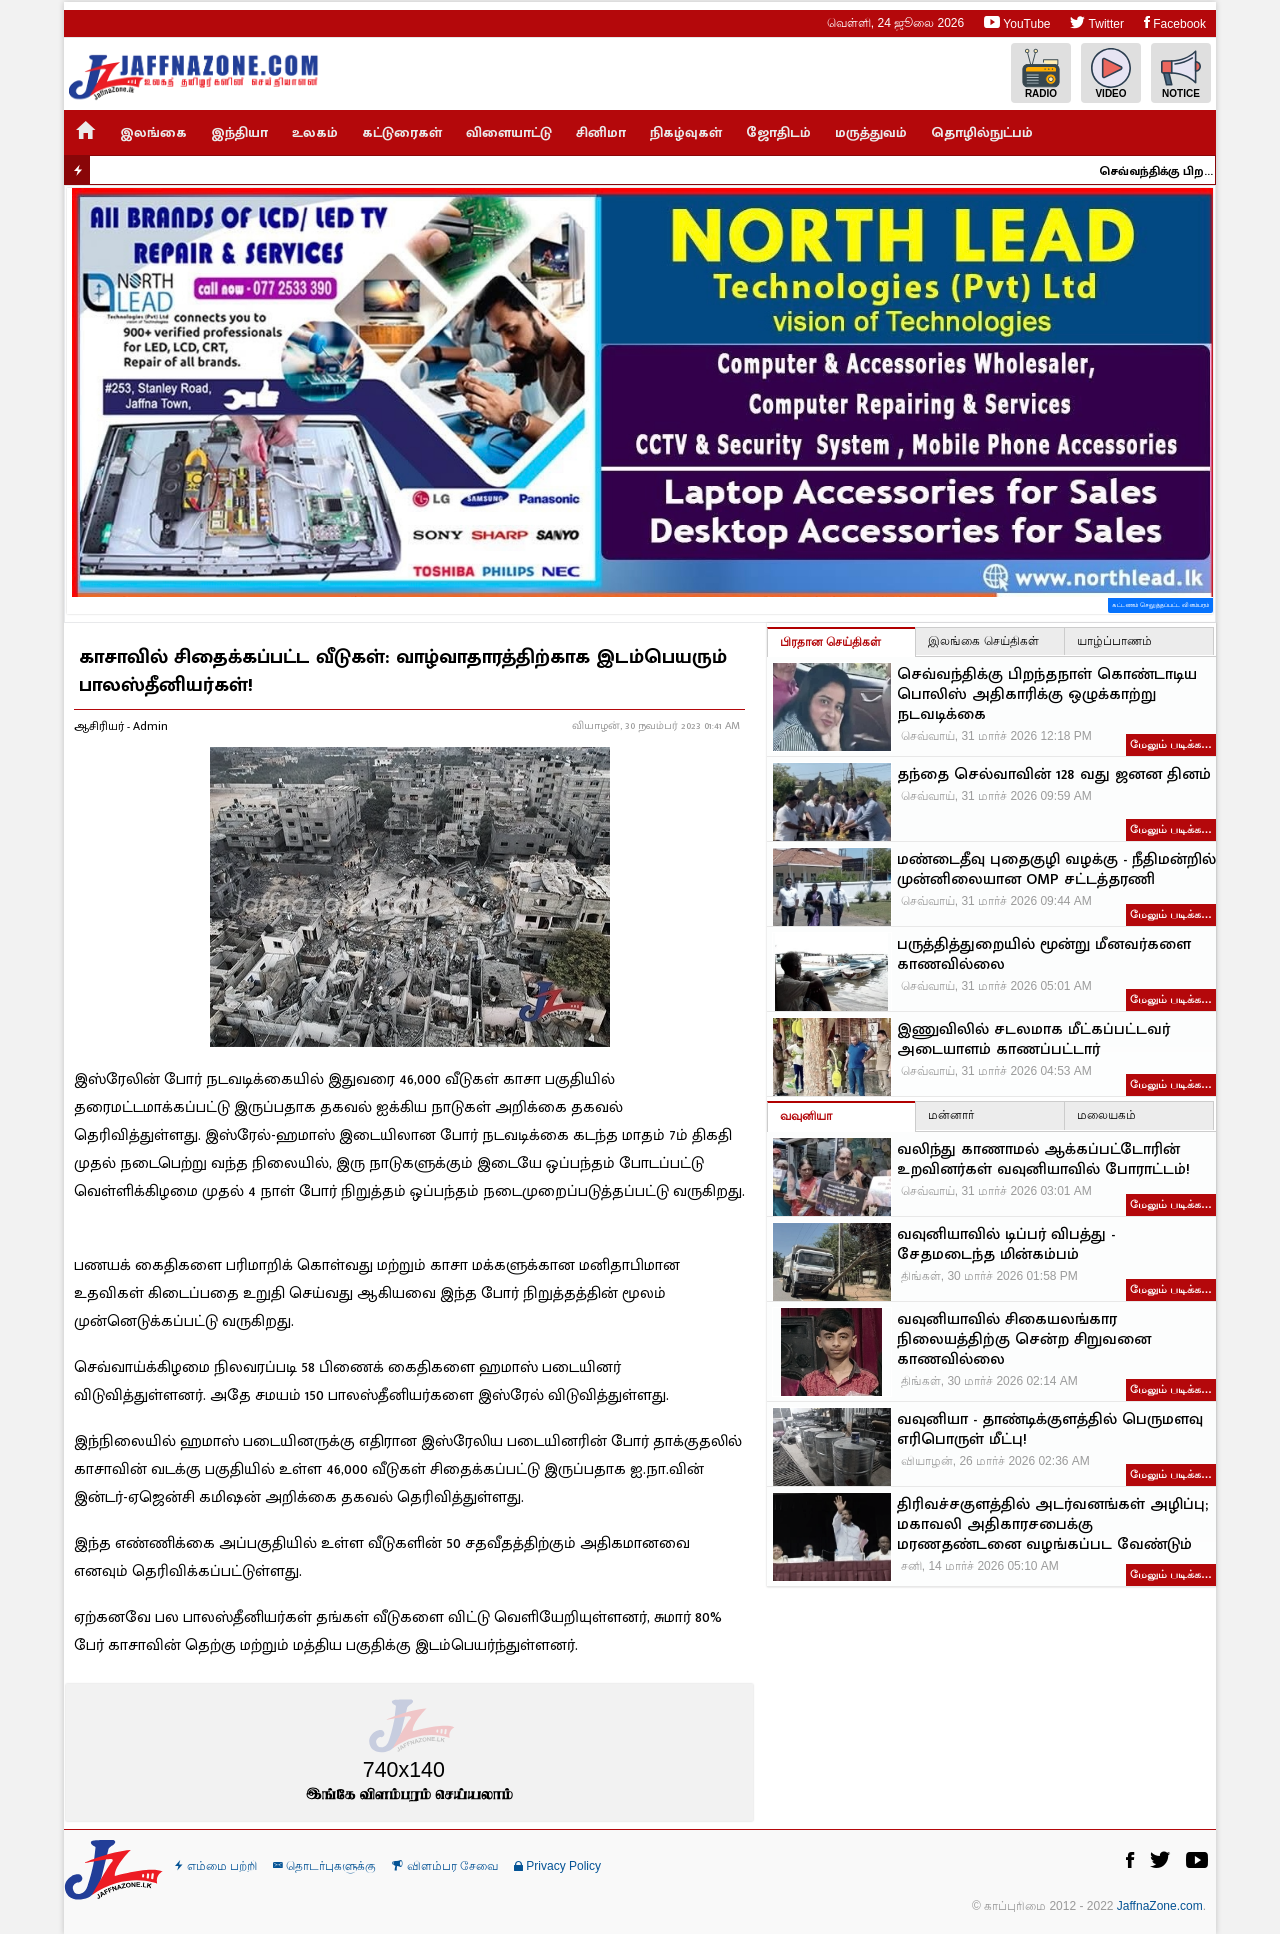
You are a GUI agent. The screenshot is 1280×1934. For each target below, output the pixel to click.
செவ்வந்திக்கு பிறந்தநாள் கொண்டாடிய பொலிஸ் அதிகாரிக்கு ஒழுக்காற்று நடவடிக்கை (1167, 171)
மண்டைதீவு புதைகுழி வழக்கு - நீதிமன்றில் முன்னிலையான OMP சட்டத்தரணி (1056, 870)
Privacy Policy (557, 1866)
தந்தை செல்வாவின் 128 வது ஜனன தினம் (1054, 775)
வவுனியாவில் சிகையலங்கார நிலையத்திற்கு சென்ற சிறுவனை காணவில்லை (1024, 1340)
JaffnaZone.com (1160, 1906)
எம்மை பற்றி (216, 1866)
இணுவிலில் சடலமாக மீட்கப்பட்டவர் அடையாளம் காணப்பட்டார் (1033, 1040)
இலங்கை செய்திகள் (983, 641)
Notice (1181, 73)
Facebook (1175, 22)
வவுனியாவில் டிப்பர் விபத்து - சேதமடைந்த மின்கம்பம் (1006, 1245)
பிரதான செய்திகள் (830, 642)
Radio (1041, 73)
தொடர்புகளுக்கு (324, 1866)
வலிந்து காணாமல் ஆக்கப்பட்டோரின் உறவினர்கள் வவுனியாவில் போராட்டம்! (1043, 1160)
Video (1111, 73)
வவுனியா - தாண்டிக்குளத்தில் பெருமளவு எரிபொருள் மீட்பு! (1050, 1430)
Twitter (1096, 22)
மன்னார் (951, 1115)
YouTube (1017, 22)
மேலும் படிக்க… (1171, 744)
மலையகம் (1106, 1115)
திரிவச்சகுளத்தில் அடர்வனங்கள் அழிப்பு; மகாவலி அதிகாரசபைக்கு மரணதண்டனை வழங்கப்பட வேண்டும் (1052, 1525)
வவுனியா (806, 1116)
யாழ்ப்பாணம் (1114, 641)
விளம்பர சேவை (445, 1866)
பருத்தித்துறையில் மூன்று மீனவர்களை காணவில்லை (1044, 955)
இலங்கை (153, 132)
